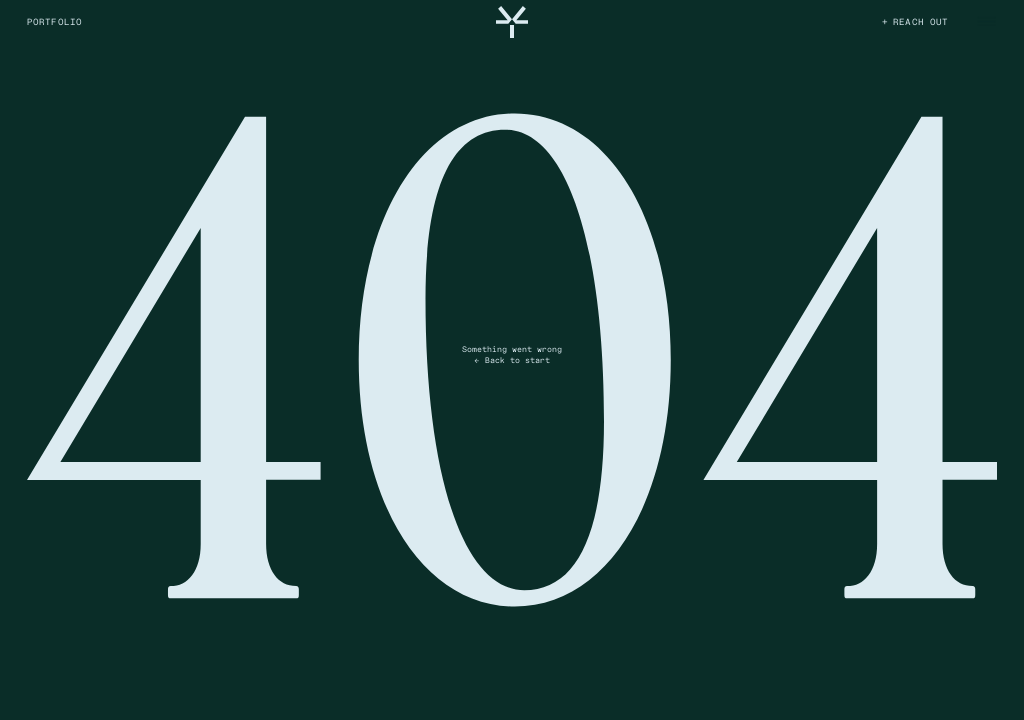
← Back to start (512, 360)
